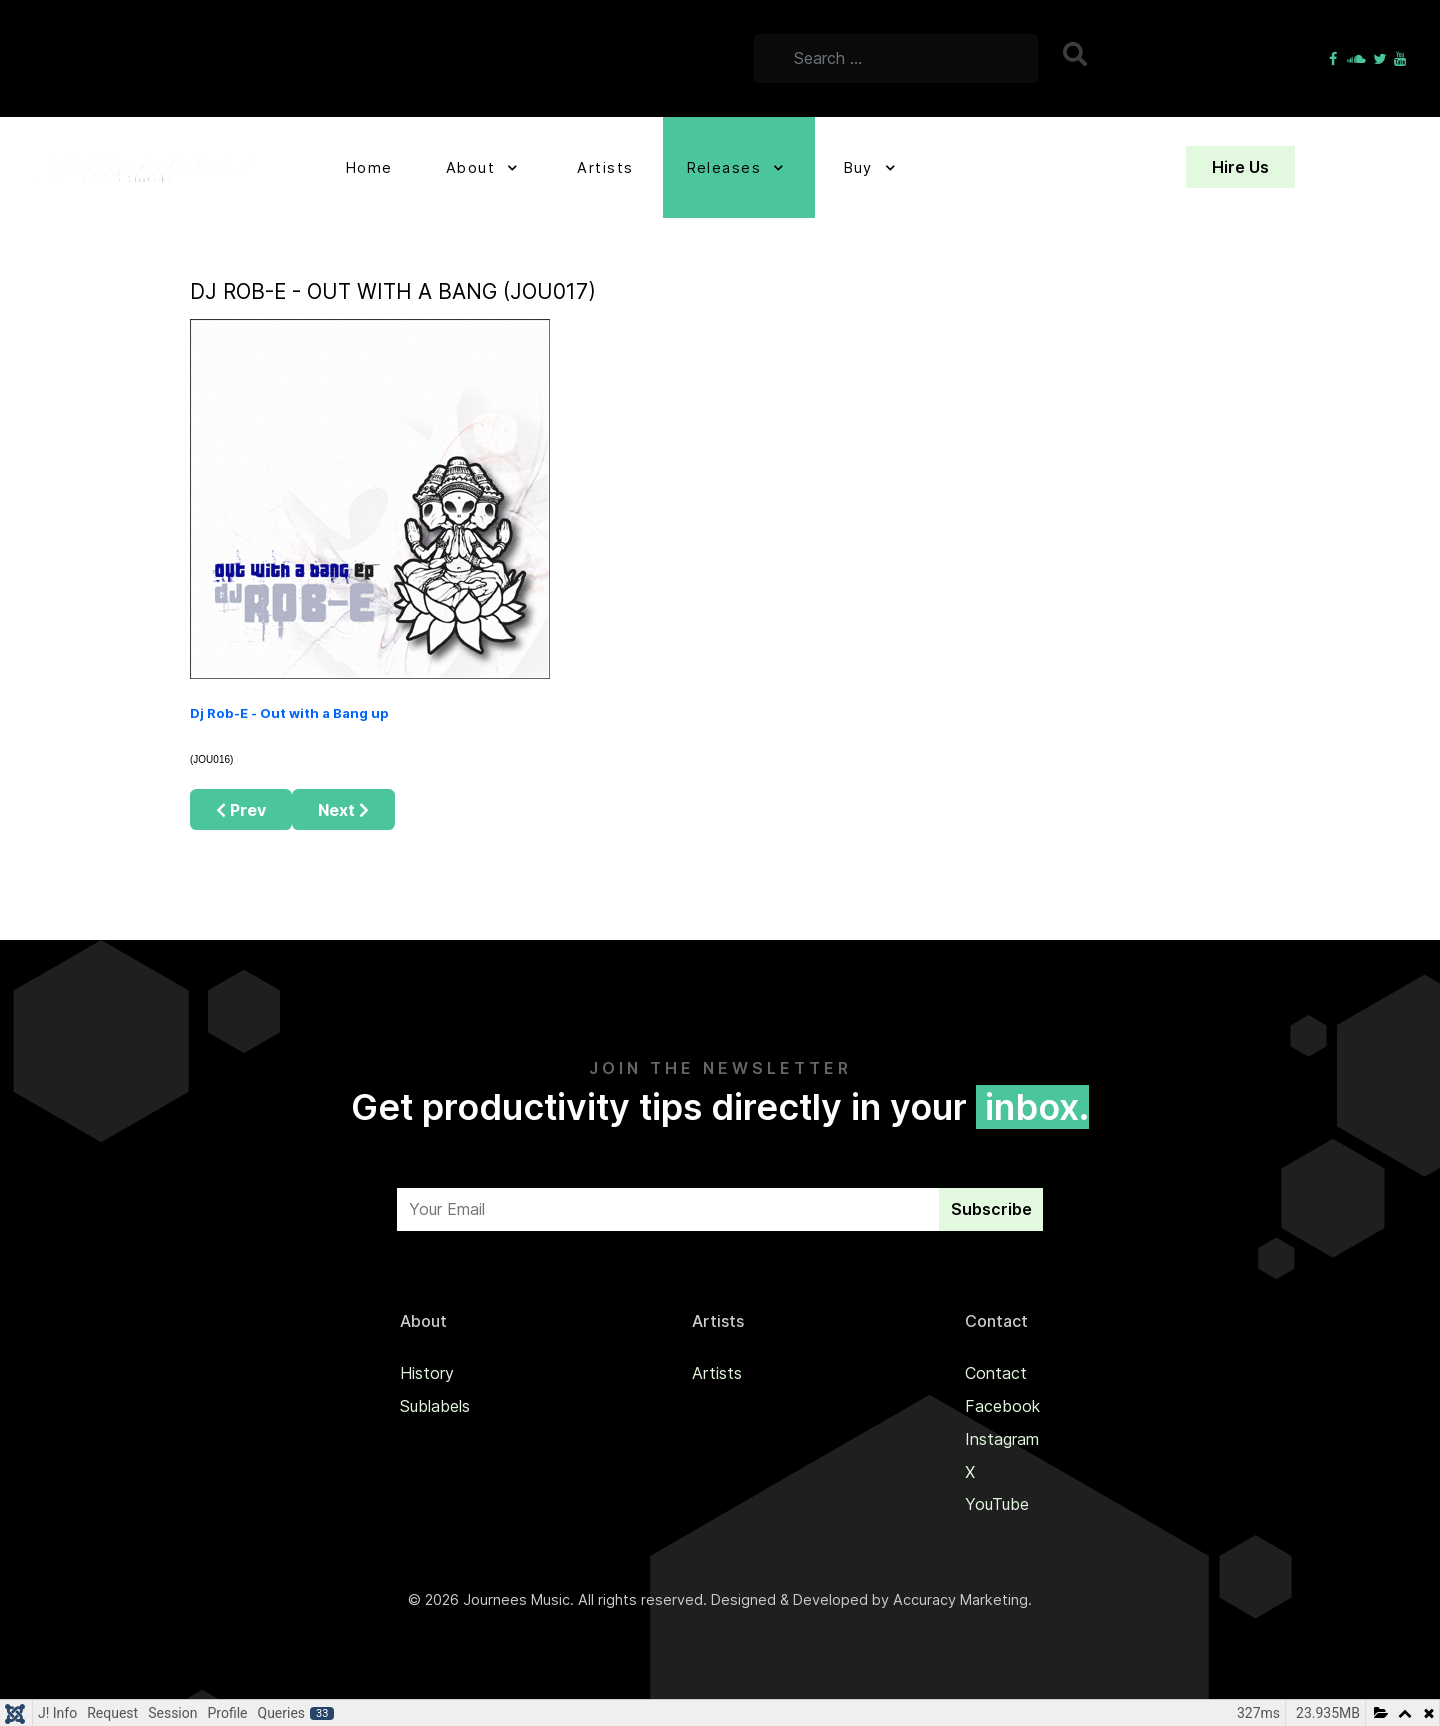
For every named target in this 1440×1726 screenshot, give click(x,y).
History (427, 1373)
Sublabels (435, 1406)
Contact (996, 1373)
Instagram (1002, 1439)
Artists (717, 1373)
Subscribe (991, 1209)
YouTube (997, 1504)
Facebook (1002, 1406)
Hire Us (1240, 167)
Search (1077, 54)
